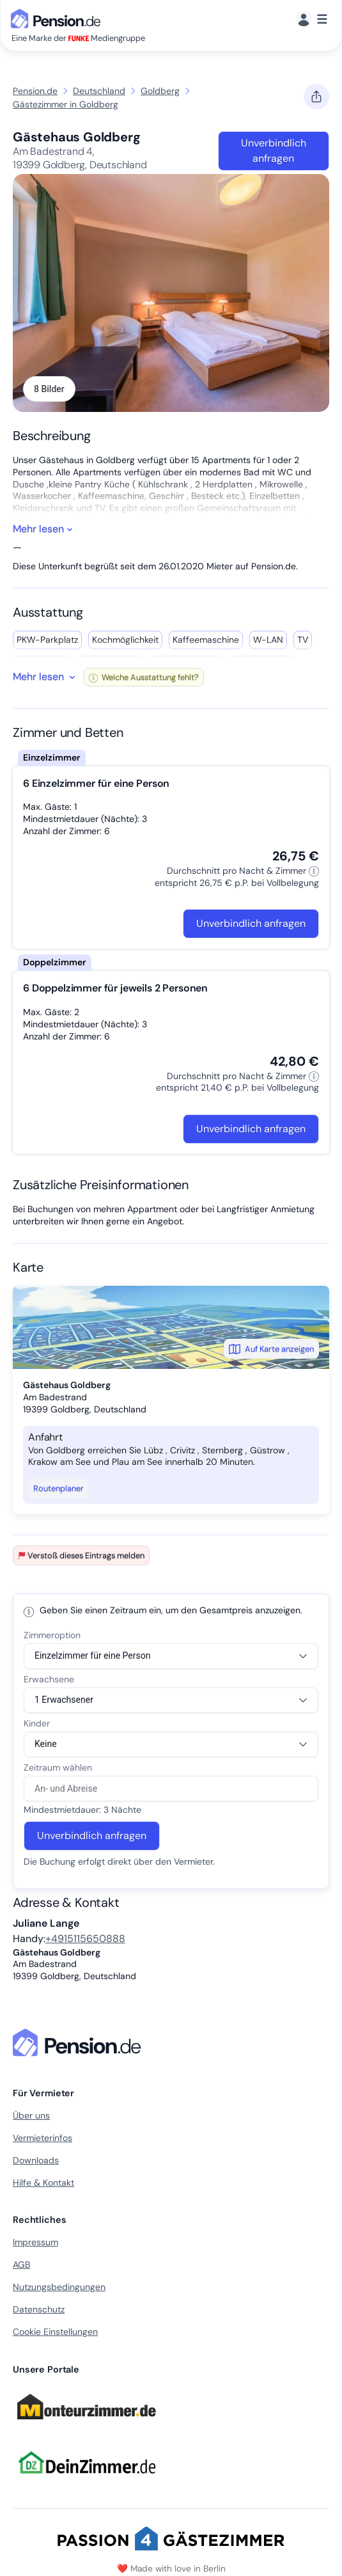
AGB (21, 2264)
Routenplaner (58, 1488)
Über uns (31, 2115)
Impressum (35, 2242)
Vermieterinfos (42, 2138)
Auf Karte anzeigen (271, 1349)
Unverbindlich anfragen (273, 150)
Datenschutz (39, 2309)
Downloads (36, 2160)
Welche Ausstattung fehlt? (144, 677)
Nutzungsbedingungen (59, 2287)
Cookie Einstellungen (55, 2331)
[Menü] (311, 19)
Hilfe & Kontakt (43, 2182)
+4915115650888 (85, 1938)
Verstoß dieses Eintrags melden (81, 1555)
